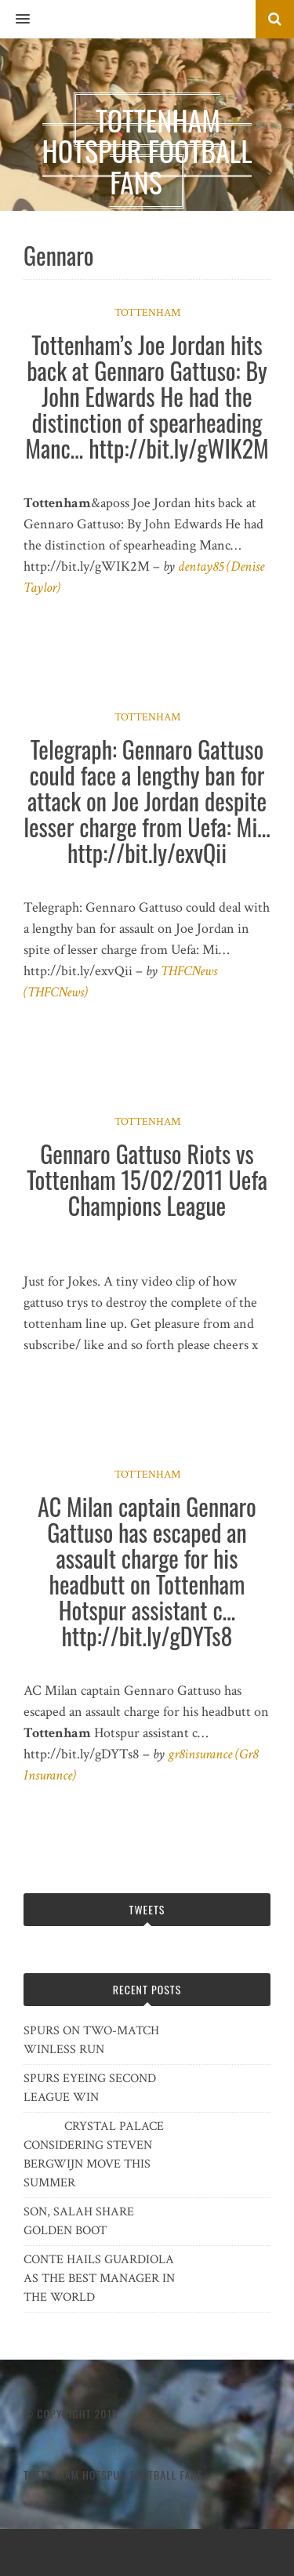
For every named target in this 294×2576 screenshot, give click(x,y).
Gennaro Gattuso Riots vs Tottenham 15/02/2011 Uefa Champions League (147, 1179)
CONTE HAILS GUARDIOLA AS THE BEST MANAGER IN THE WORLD (99, 2278)
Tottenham (147, 313)
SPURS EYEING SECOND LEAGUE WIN (90, 2088)
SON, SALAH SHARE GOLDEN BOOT (79, 2221)
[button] (15, 19)
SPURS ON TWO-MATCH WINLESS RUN (91, 2040)
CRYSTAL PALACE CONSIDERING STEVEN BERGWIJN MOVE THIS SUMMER (94, 2154)
